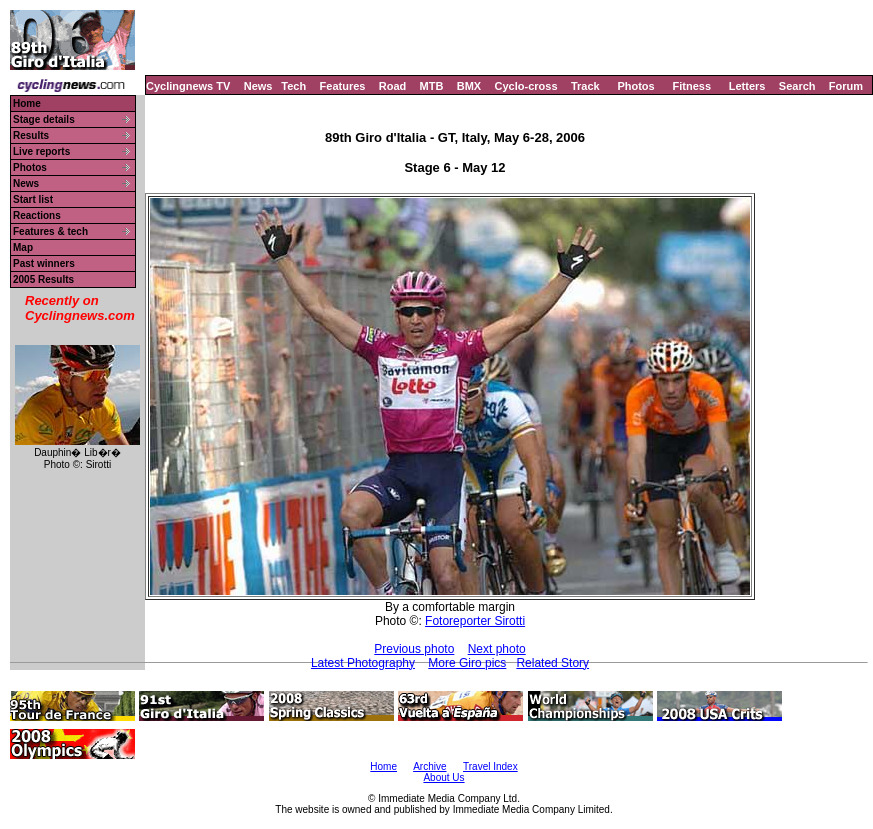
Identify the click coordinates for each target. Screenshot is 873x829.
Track (585, 86)
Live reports (41, 151)
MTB (432, 86)
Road (393, 86)
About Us (443, 777)
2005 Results (43, 279)
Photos (635, 86)
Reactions (37, 215)
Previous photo (414, 649)
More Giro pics (467, 663)
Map (23, 247)
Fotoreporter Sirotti (475, 621)
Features (343, 86)
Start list (33, 199)
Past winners (44, 263)
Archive (429, 766)
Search (797, 86)
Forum (846, 86)
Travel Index (490, 766)
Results (31, 135)
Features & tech (50, 231)
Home (27, 103)
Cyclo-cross (526, 86)
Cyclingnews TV (188, 86)
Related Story (552, 663)
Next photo (497, 649)
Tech (293, 86)
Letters (747, 86)
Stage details (44, 119)
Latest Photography (363, 663)
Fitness (691, 86)
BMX (469, 86)
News (258, 86)
